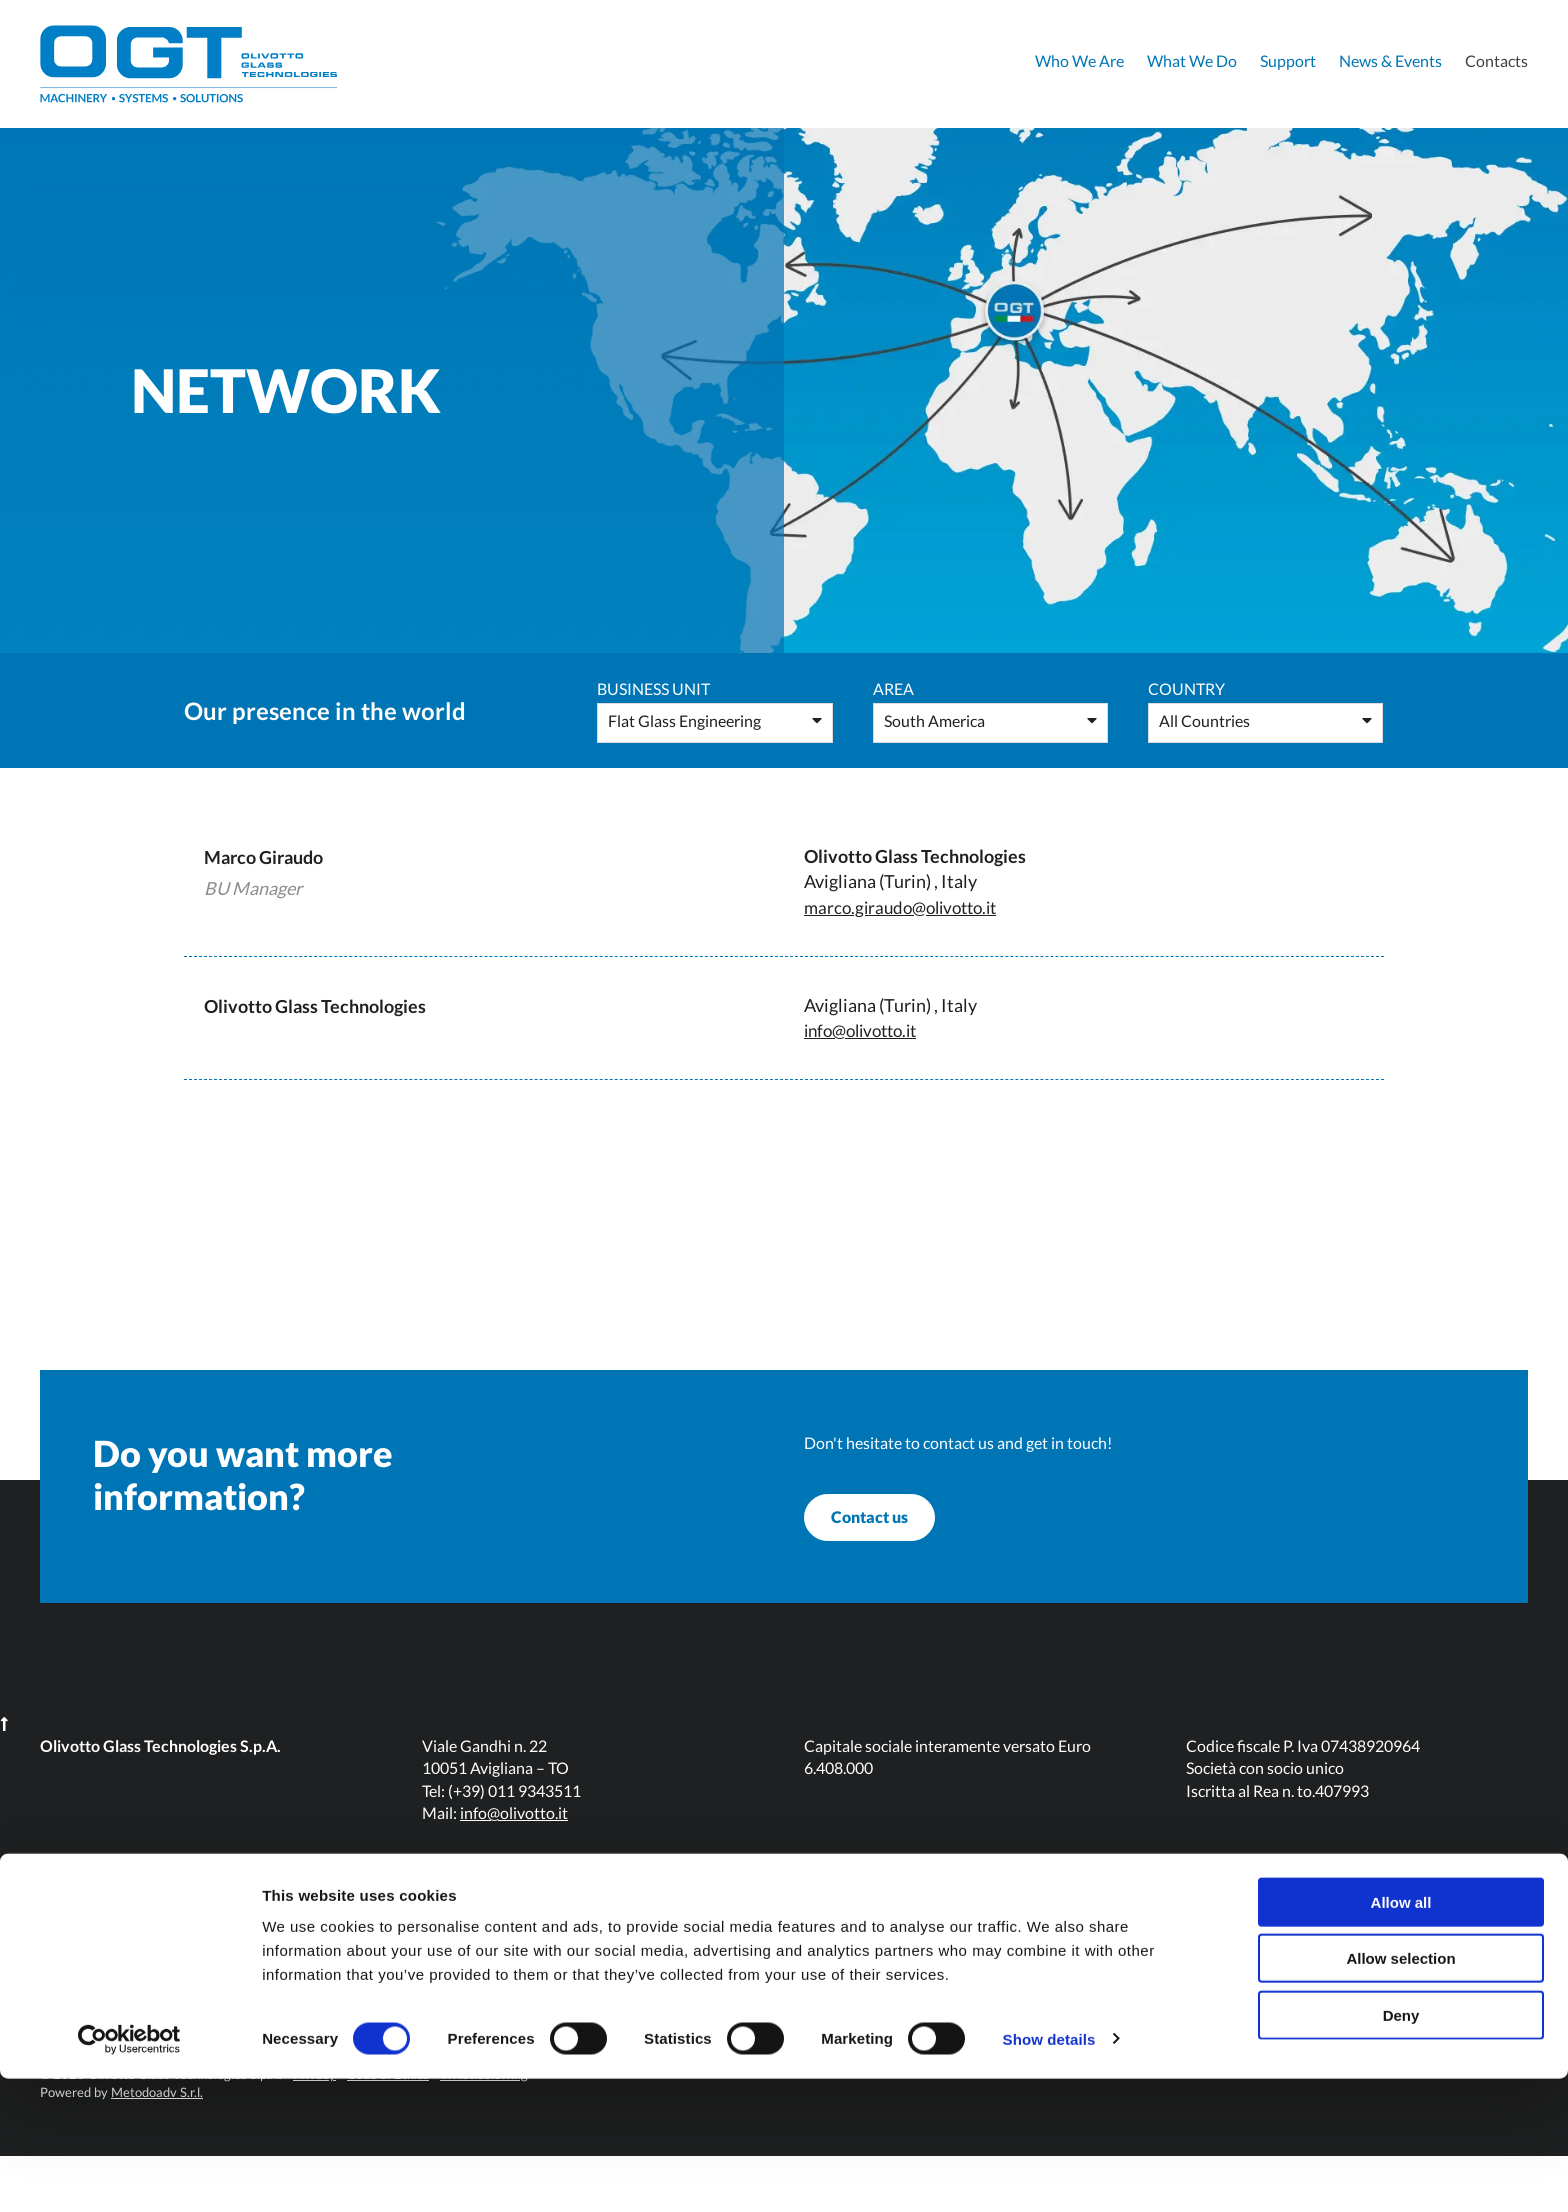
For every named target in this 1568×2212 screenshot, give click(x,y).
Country (1186, 688)
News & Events (1390, 60)
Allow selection (1400, 2092)
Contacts (1496, 60)
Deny (1401, 2148)
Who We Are (1079, 60)
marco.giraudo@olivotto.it (907, 907)
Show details (1049, 2172)
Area (893, 688)
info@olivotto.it (866, 1030)
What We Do (1192, 60)
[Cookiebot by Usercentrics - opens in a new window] (129, 2173)
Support (1288, 60)
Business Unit (653, 688)
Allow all (1401, 2035)
